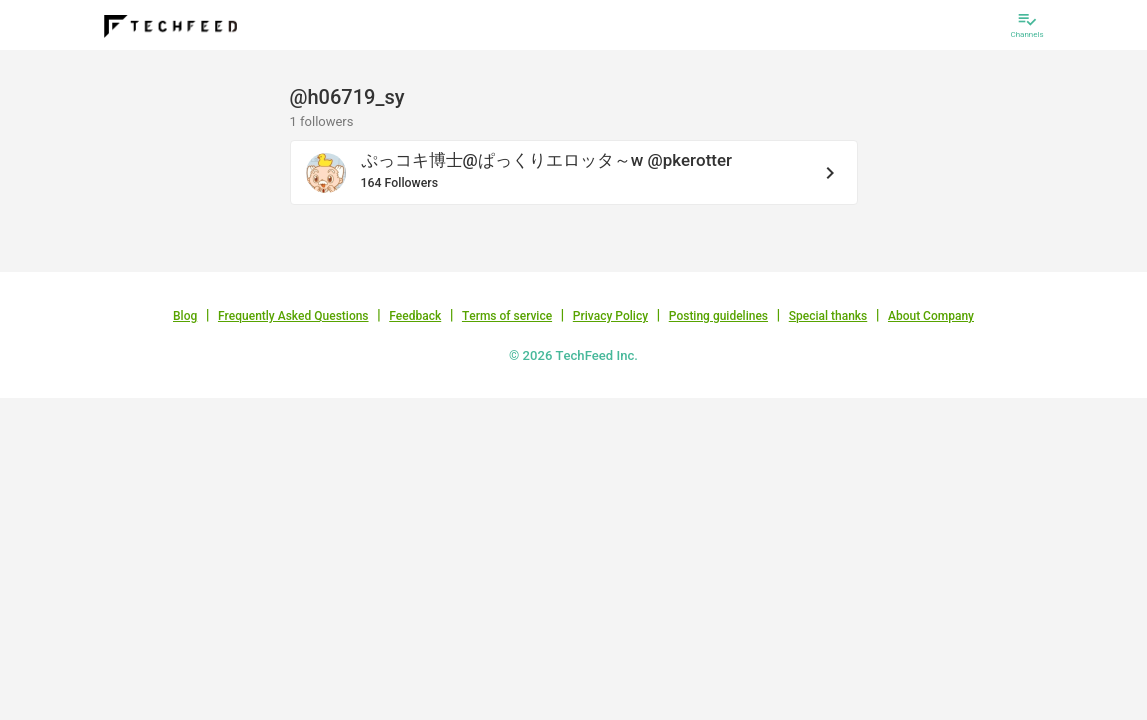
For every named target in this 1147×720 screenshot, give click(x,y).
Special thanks (828, 316)
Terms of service (507, 316)
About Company (931, 316)
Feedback (415, 316)
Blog (185, 316)
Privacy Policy (610, 316)
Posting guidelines (718, 316)
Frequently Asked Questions (293, 316)
